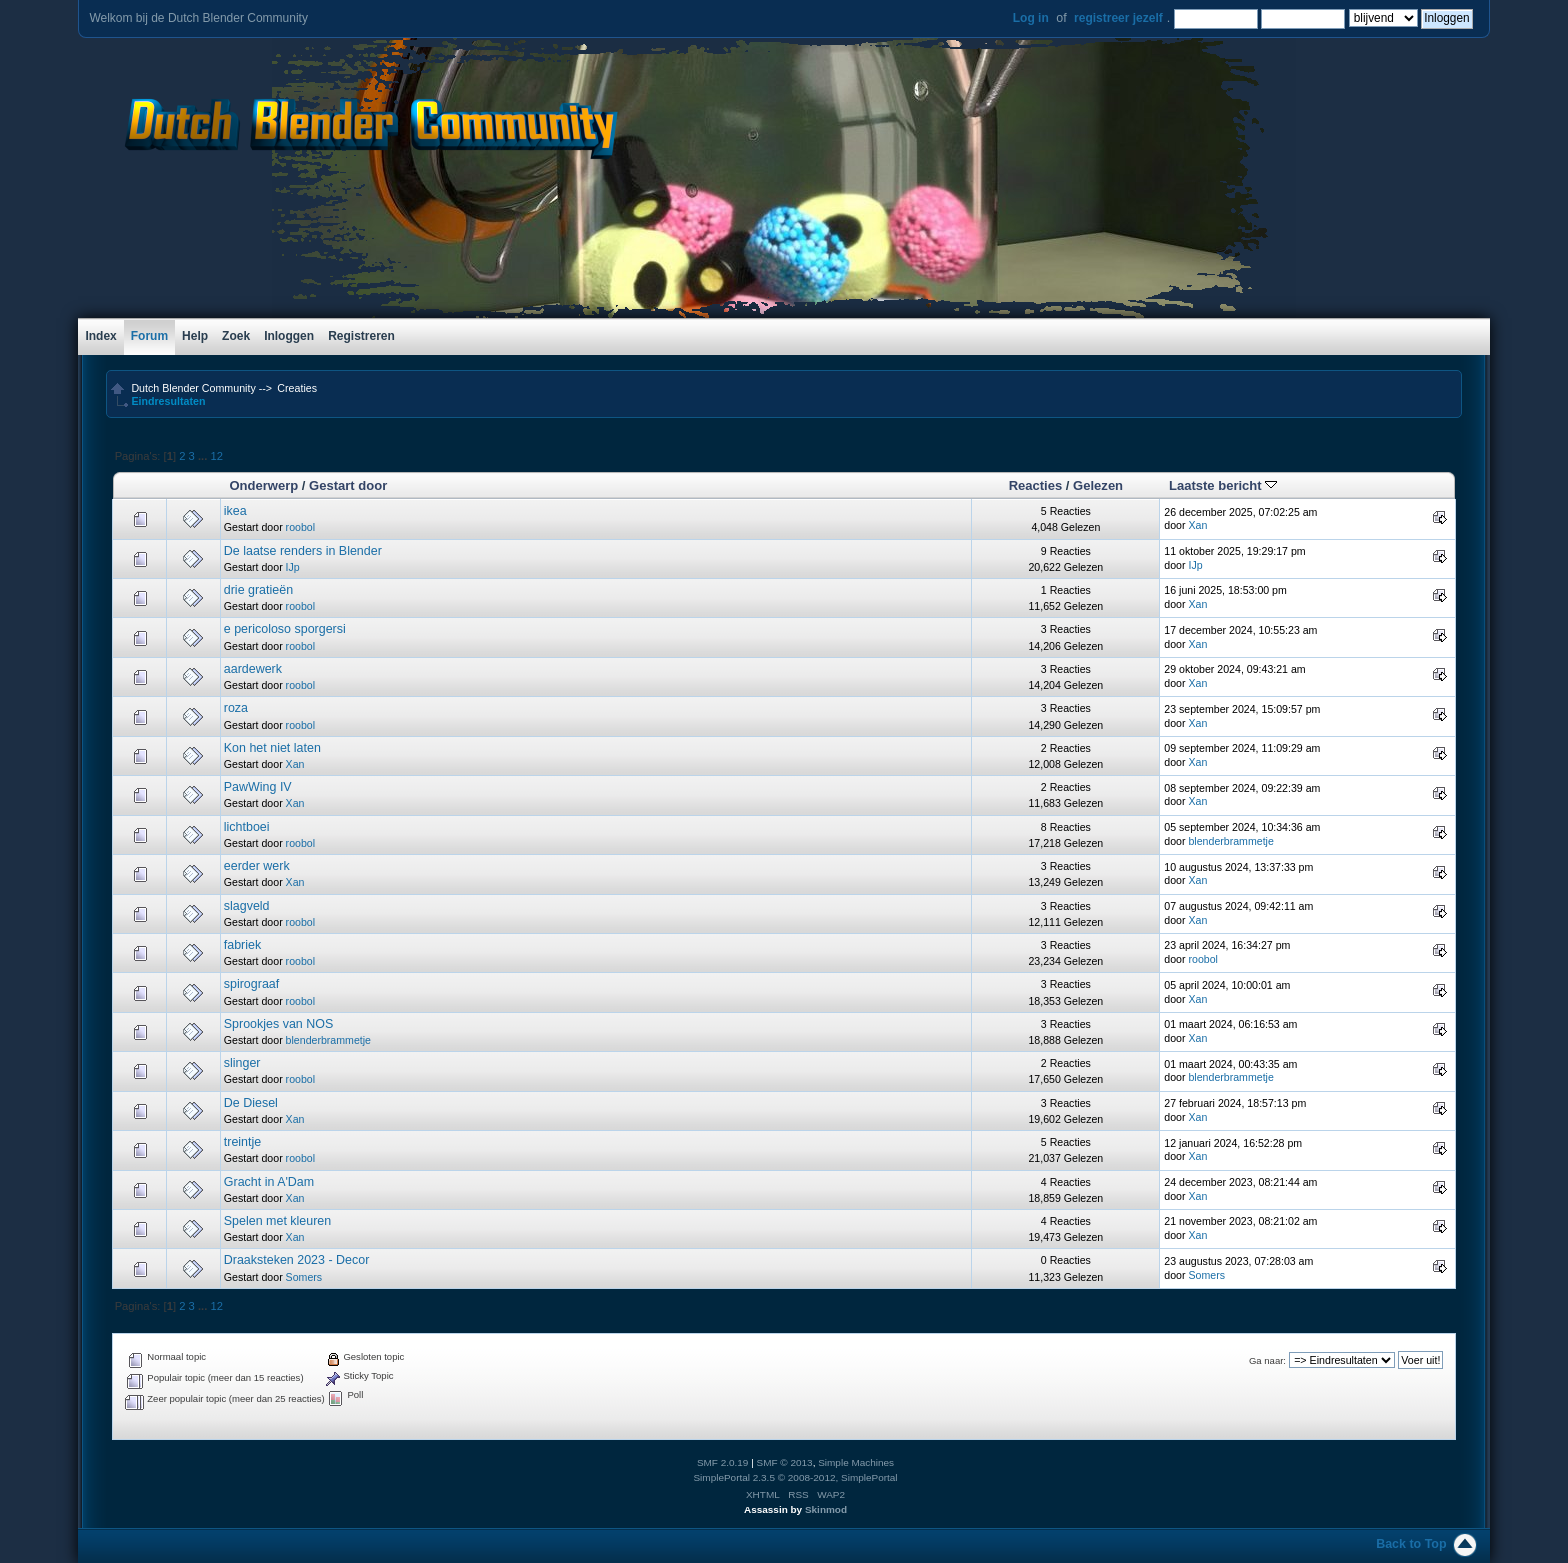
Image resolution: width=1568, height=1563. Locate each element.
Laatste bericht (1223, 485)
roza (236, 708)
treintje (242, 1142)
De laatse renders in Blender (303, 551)
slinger (242, 1063)
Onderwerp (263, 485)
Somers (304, 1277)
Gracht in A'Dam (269, 1182)
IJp (293, 567)
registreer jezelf (1118, 18)
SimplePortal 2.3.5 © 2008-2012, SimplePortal (795, 1477)
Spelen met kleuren (277, 1221)
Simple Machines (856, 1462)
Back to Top (1411, 1544)
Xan (1197, 525)
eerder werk (257, 866)
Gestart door (348, 485)
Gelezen (1098, 485)
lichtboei (247, 827)
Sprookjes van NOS (279, 1024)
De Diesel (251, 1103)
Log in (1031, 18)
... (204, 456)
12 (216, 456)
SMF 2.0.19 (723, 1462)
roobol (300, 527)
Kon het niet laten (272, 748)
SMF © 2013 (785, 1462)
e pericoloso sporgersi (285, 629)
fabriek (242, 945)
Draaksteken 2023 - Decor (297, 1260)
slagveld (247, 906)
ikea (235, 511)
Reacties (1036, 485)
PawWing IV (258, 787)
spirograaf (251, 984)
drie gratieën (258, 590)
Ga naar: (1267, 1360)
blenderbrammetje (1230, 841)
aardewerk (253, 669)
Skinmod (826, 1509)
